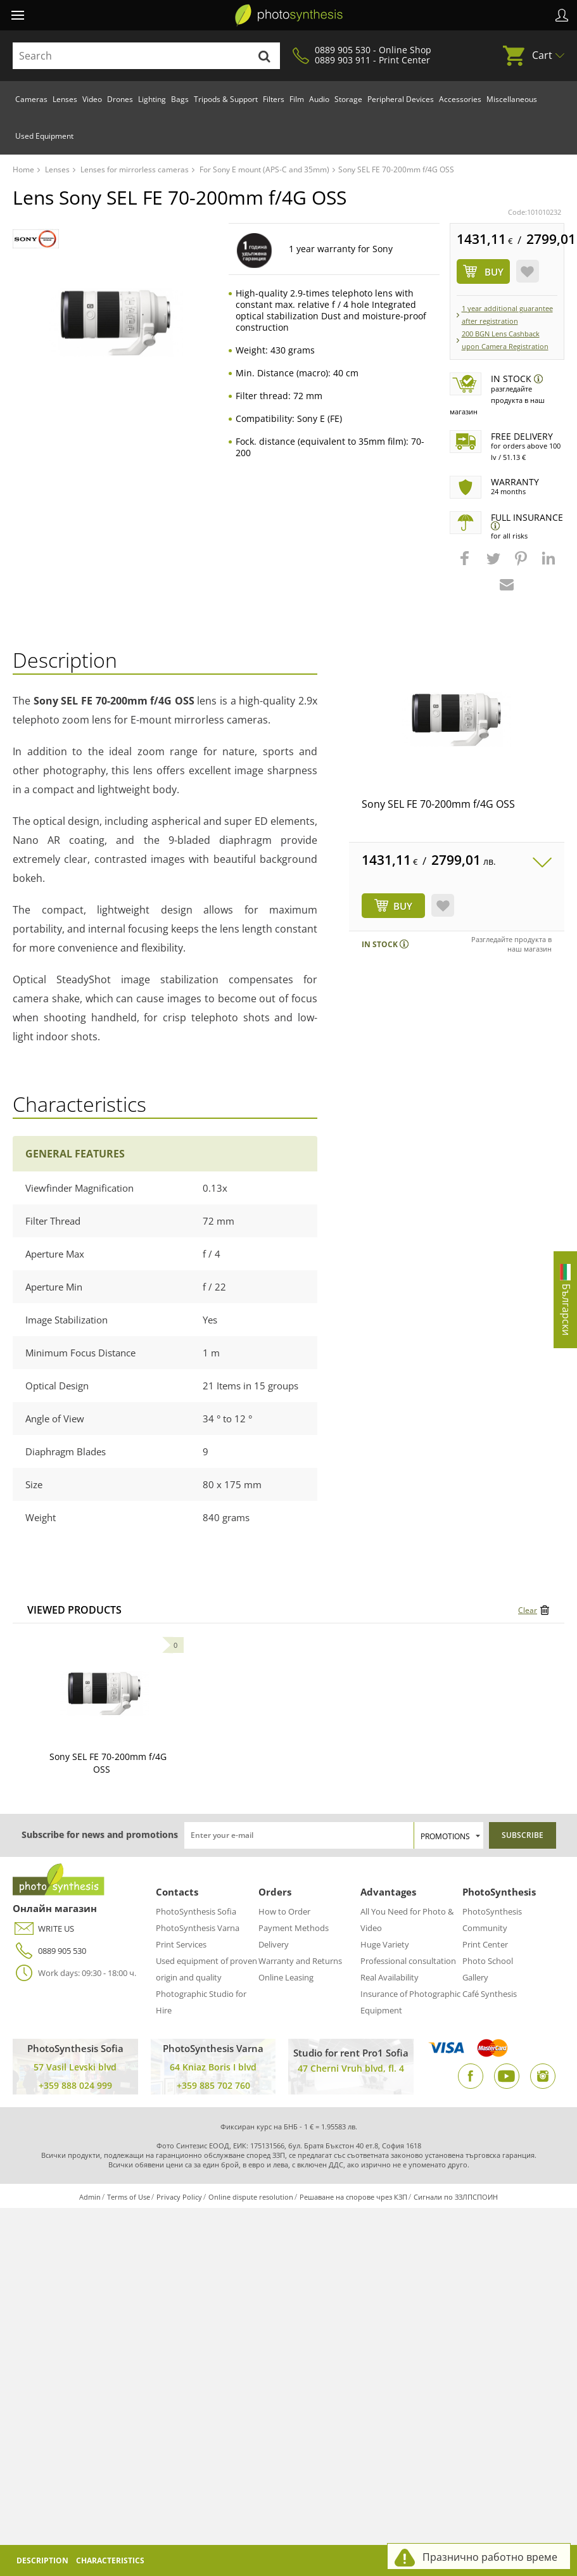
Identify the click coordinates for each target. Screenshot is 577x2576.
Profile (562, 15)
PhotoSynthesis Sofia (196, 1911)
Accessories (460, 99)
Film (296, 99)
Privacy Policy (179, 2197)
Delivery (273, 1944)
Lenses (65, 99)
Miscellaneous (511, 99)
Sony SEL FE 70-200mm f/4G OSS (438, 804)
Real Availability (389, 1977)
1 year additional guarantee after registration (507, 314)
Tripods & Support (226, 99)
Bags (180, 99)
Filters (273, 99)
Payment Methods (293, 1928)
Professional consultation (408, 1961)
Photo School (487, 1961)
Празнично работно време (489, 2557)
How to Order (284, 1911)
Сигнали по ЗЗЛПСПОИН (456, 2197)
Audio (319, 99)
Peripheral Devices (400, 99)
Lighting (152, 99)
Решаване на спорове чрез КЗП (353, 2197)
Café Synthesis (489, 1993)
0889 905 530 (49, 1951)
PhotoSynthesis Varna (197, 1928)
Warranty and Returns (300, 1961)
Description (42, 2560)
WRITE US (43, 1929)
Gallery (475, 1977)
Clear (527, 1610)
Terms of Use (128, 2197)
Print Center (485, 1944)
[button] (466, 564)
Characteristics (110, 2560)
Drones (120, 99)
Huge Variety (384, 1944)
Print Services (181, 1944)
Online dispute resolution (250, 2197)
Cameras (31, 99)
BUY (402, 906)
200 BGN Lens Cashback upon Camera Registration (505, 340)
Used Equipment (44, 136)
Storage (348, 99)
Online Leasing (286, 1977)
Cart (542, 55)
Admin (90, 2197)
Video (92, 99)
